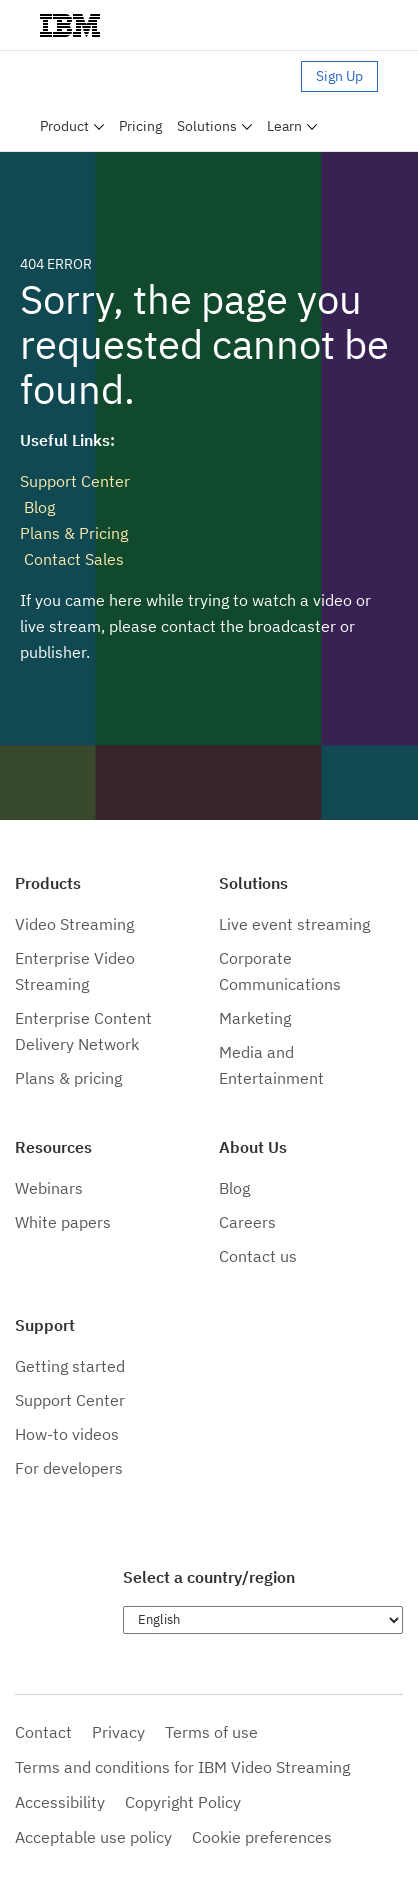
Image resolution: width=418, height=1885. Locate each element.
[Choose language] (263, 1620)
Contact (43, 1732)
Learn (284, 126)
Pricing (140, 126)
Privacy (118, 1732)
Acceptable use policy (93, 1837)
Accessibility (60, 1802)
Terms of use (211, 1732)
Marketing (255, 1018)
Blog (37, 507)
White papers (63, 1222)
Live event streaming (294, 924)
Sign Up (339, 76)
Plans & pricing (68, 1078)
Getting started (70, 1366)
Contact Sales (72, 559)
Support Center (75, 481)
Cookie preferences (262, 1837)
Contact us (258, 1256)
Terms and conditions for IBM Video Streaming (182, 1767)
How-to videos (67, 1434)
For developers (69, 1468)
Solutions (207, 126)
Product (64, 126)
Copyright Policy (183, 1802)
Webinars (49, 1188)
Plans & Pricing (74, 533)
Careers (247, 1222)
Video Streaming (74, 924)
